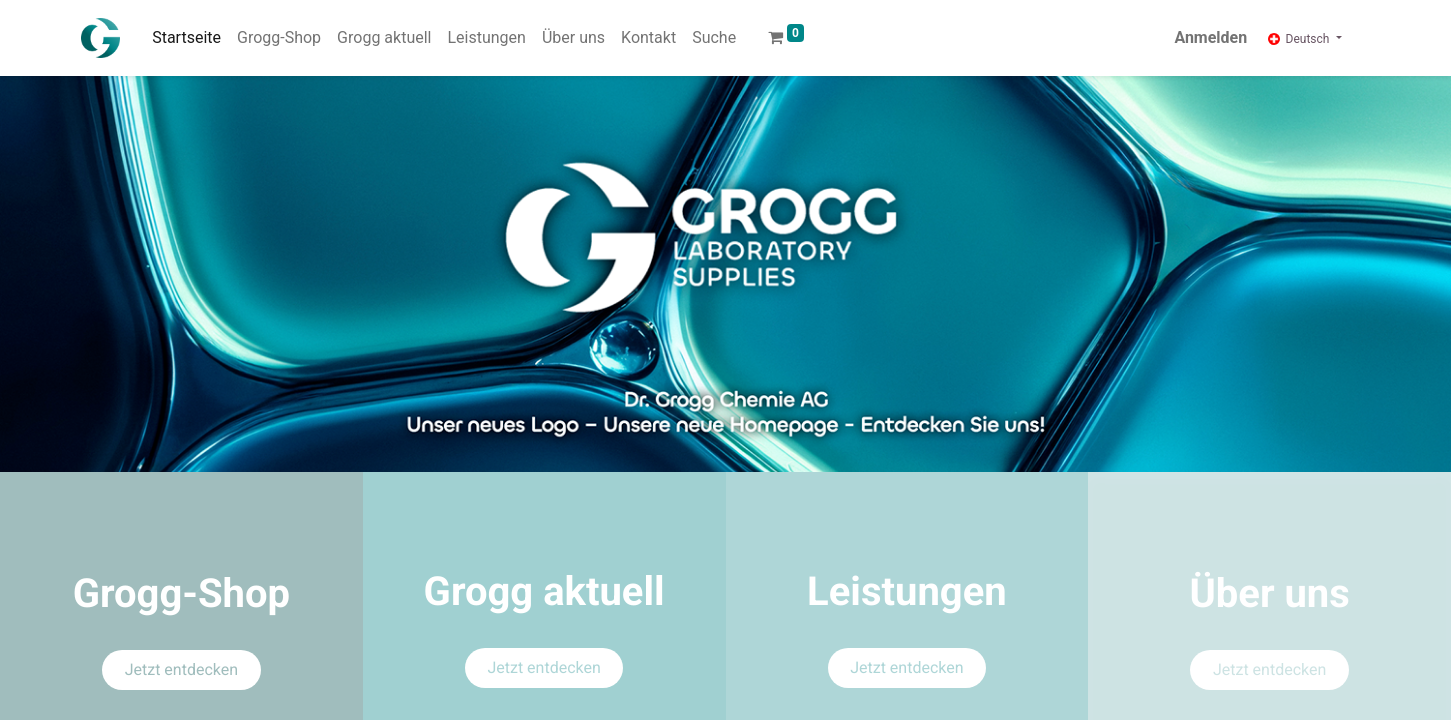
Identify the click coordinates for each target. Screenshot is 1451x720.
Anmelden (1210, 37)
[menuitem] (186, 38)
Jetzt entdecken (181, 669)
